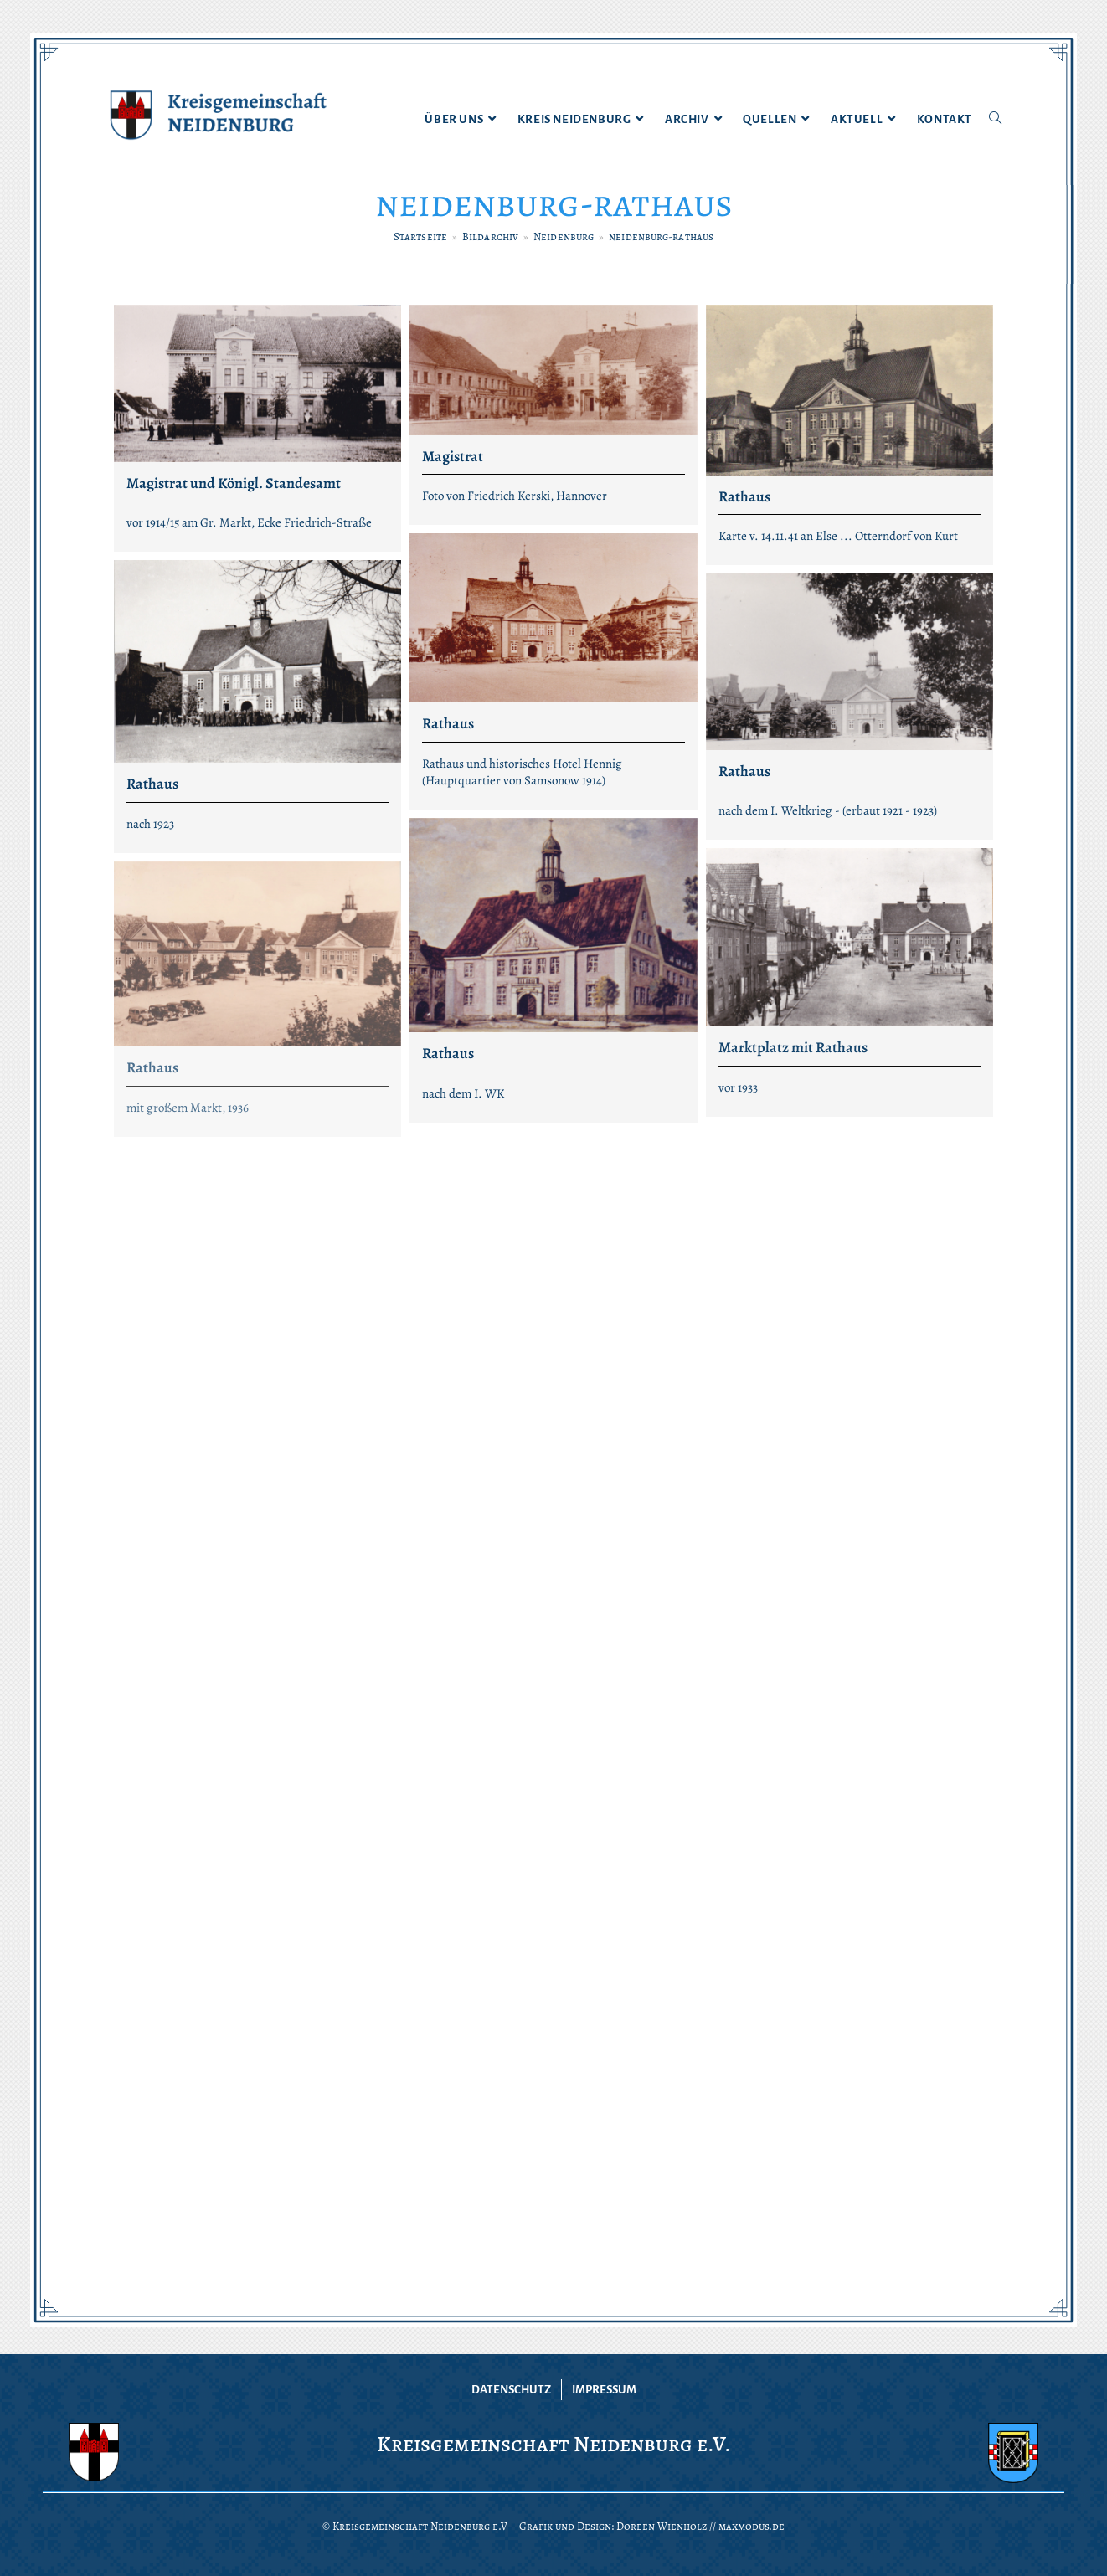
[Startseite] (420, 236)
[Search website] (995, 119)
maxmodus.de (751, 2526)
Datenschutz (511, 2389)
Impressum (604, 2389)
